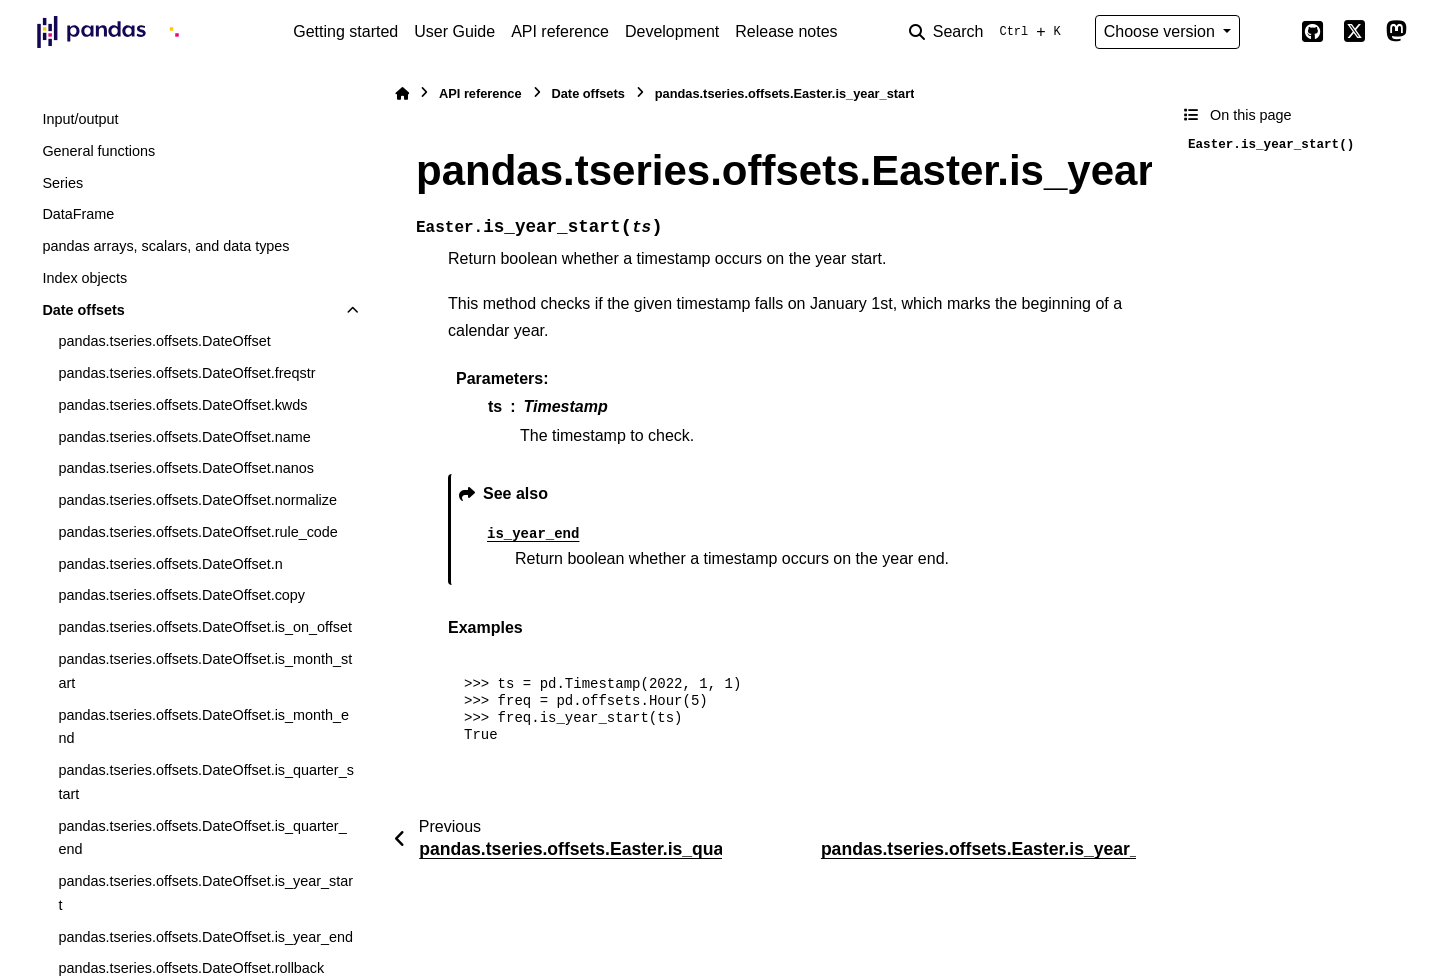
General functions (98, 151)
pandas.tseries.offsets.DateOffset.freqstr (186, 373)
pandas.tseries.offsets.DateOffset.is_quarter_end (202, 838)
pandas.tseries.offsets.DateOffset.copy (181, 595)
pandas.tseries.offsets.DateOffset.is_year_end (205, 937)
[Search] (989, 32)
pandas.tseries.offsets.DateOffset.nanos (185, 468)
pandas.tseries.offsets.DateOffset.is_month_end (203, 727)
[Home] (402, 93)
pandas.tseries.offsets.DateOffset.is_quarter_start (205, 782)
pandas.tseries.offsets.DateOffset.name (184, 437)
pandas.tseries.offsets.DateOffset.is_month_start (205, 671)
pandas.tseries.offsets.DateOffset (164, 341)
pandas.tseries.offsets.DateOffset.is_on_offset (205, 627)
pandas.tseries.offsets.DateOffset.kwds (182, 405)
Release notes (786, 31)
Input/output (80, 119)
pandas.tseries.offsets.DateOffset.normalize (197, 500)
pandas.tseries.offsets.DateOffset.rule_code (197, 532)
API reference (560, 31)
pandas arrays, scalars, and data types (165, 246)
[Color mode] (1270, 32)
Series (62, 183)
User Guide (454, 31)
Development (672, 31)
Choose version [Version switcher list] (1162, 31)
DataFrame (78, 214)
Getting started (345, 31)
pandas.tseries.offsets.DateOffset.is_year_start (205, 893)
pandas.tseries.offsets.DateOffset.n (170, 564)
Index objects (84, 278)
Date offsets (83, 310)
